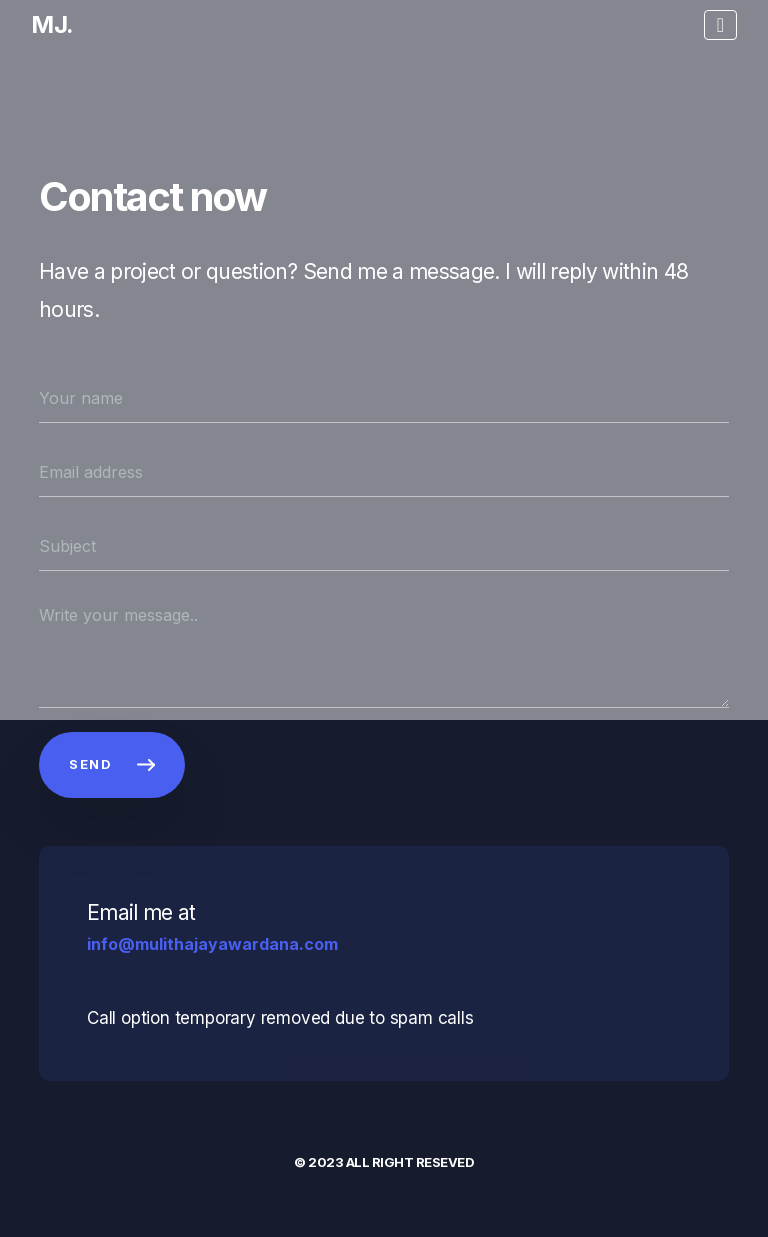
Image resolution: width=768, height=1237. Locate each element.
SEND (112, 764)
